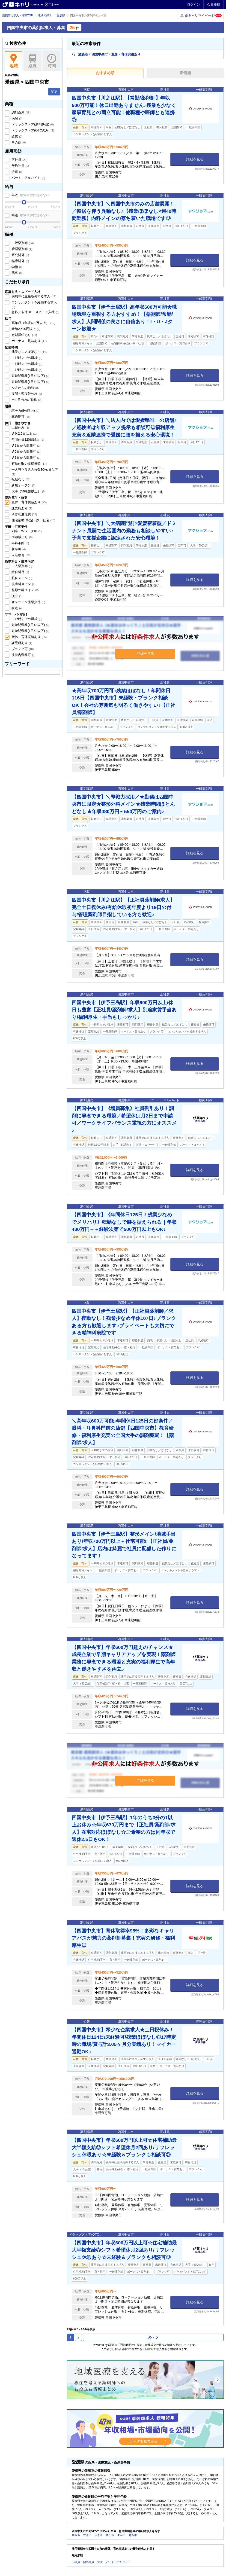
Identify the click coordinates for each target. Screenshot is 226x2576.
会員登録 (213, 4)
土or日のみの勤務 (26, 400)
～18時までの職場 (26, 370)
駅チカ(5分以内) (25, 410)
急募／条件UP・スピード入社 (35, 312)
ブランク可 (22, 649)
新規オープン (23, 485)
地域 (13, 61)
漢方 (17, 596)
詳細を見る (194, 159)
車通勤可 (20, 416)
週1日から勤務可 (25, 445)
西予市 (110, 2535)
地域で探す (45, 15)
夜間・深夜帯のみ (26, 394)
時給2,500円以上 (25, 329)
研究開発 (20, 255)
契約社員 (20, 166)
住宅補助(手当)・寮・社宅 (33, 520)
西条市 (76, 2535)
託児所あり (21, 508)
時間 (51, 61)
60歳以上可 (22, 537)
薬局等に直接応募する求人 (33, 296)
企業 (17, 136)
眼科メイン (21, 578)
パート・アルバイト (28, 178)
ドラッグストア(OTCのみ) (32, 130)
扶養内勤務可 (23, 655)
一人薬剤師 (21, 566)
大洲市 (87, 2535)
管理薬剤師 (21, 249)
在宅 (17, 608)
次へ (153, 2337)
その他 (18, 142)
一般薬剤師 (22, 243)
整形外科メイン (25, 590)
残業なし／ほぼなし (29, 352)
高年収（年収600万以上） (33, 323)
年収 (30, 195)
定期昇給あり (24, 335)
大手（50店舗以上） (28, 491)
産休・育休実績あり (29, 502)
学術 (17, 267)
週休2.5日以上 (24, 433)
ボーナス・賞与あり (29, 341)
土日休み (20, 427)
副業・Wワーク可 (26, 531)
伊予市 (99, 2535)
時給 (30, 215)
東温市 (121, 2535)
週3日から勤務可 (25, 457)
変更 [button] (54, 91)
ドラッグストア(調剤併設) (32, 124)
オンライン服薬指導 (28, 602)
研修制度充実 (24, 514)
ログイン (193, 4)
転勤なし (20, 479)
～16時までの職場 (26, 358)
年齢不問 (20, 543)
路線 (32, 61)
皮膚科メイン (23, 584)
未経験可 (20, 555)
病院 (17, 118)
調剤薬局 (20, 112)
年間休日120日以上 (27, 439)
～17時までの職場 (26, 364)
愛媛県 (61, 15)
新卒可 (18, 549)
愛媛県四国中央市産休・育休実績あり (106, 54)
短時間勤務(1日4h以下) (30, 376)
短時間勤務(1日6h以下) (30, 382)
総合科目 (20, 572)
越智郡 (133, 2535)
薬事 (17, 273)
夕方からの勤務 (25, 388)
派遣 (17, 172)
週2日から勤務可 (25, 451)
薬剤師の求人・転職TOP (17, 15)
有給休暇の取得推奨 (29, 463)
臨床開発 (20, 261)
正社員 (19, 160)
